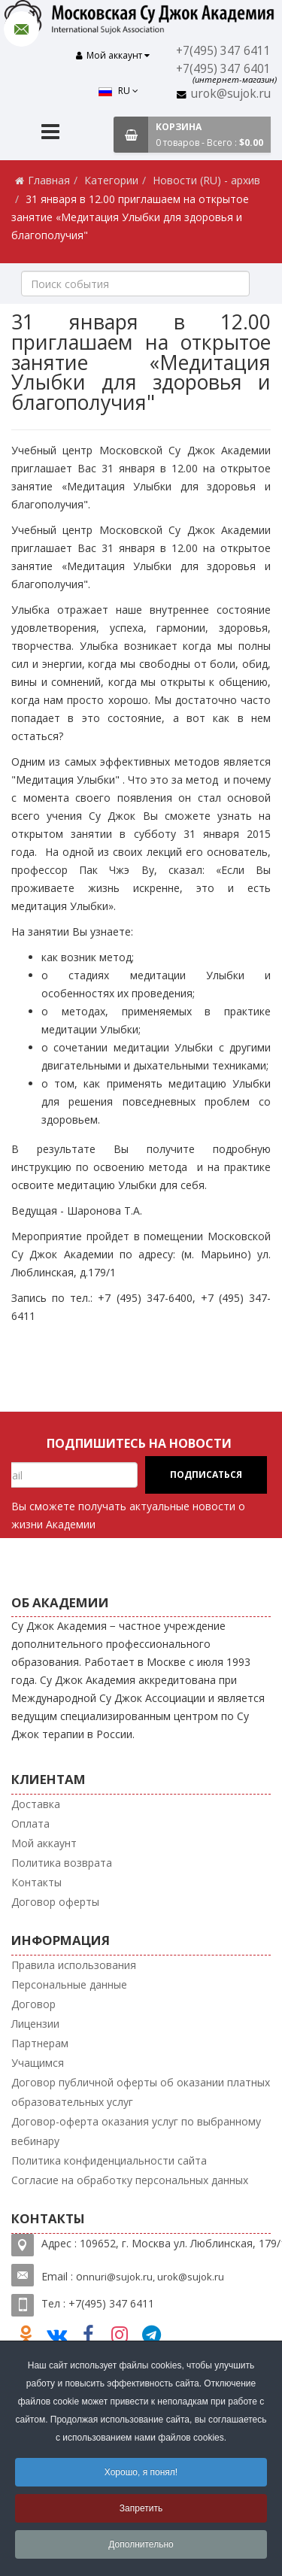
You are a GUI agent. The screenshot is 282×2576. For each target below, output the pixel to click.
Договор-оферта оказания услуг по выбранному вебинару (136, 2126)
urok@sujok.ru (232, 93)
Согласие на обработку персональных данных (129, 2175)
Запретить (141, 2508)
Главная (49, 175)
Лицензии (35, 2018)
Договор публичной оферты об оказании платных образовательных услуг (140, 2087)
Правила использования (73, 1959)
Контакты (36, 1877)
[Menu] (50, 128)
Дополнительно (140, 2544)
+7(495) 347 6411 (225, 50)
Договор (33, 1999)
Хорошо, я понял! (141, 2472)
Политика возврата (61, 1857)
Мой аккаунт (44, 1838)
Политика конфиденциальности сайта (109, 2155)
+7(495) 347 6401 (225, 68)
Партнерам (39, 2038)
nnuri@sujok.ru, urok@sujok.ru (153, 2271)
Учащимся (37, 2057)
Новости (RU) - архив (206, 175)
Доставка (35, 1799)
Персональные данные (69, 1979)
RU (51, 57)
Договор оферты (55, 1896)
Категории (111, 175)
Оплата (30, 1818)
